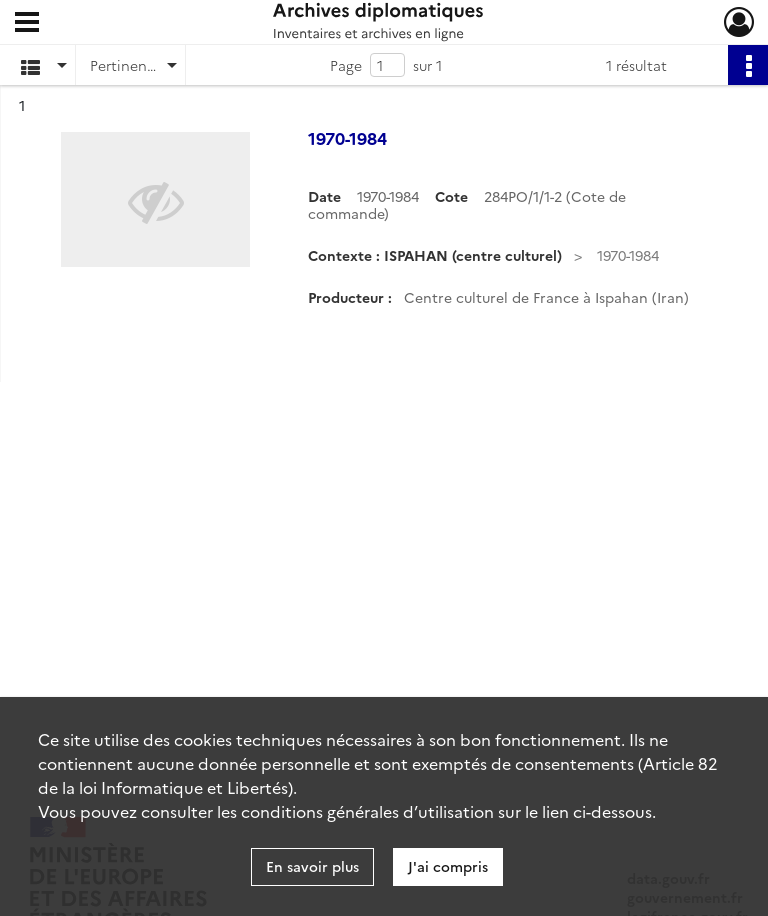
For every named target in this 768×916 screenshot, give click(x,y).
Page (346, 65)
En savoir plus (312, 866)
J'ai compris (448, 866)
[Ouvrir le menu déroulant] (27, 24)
